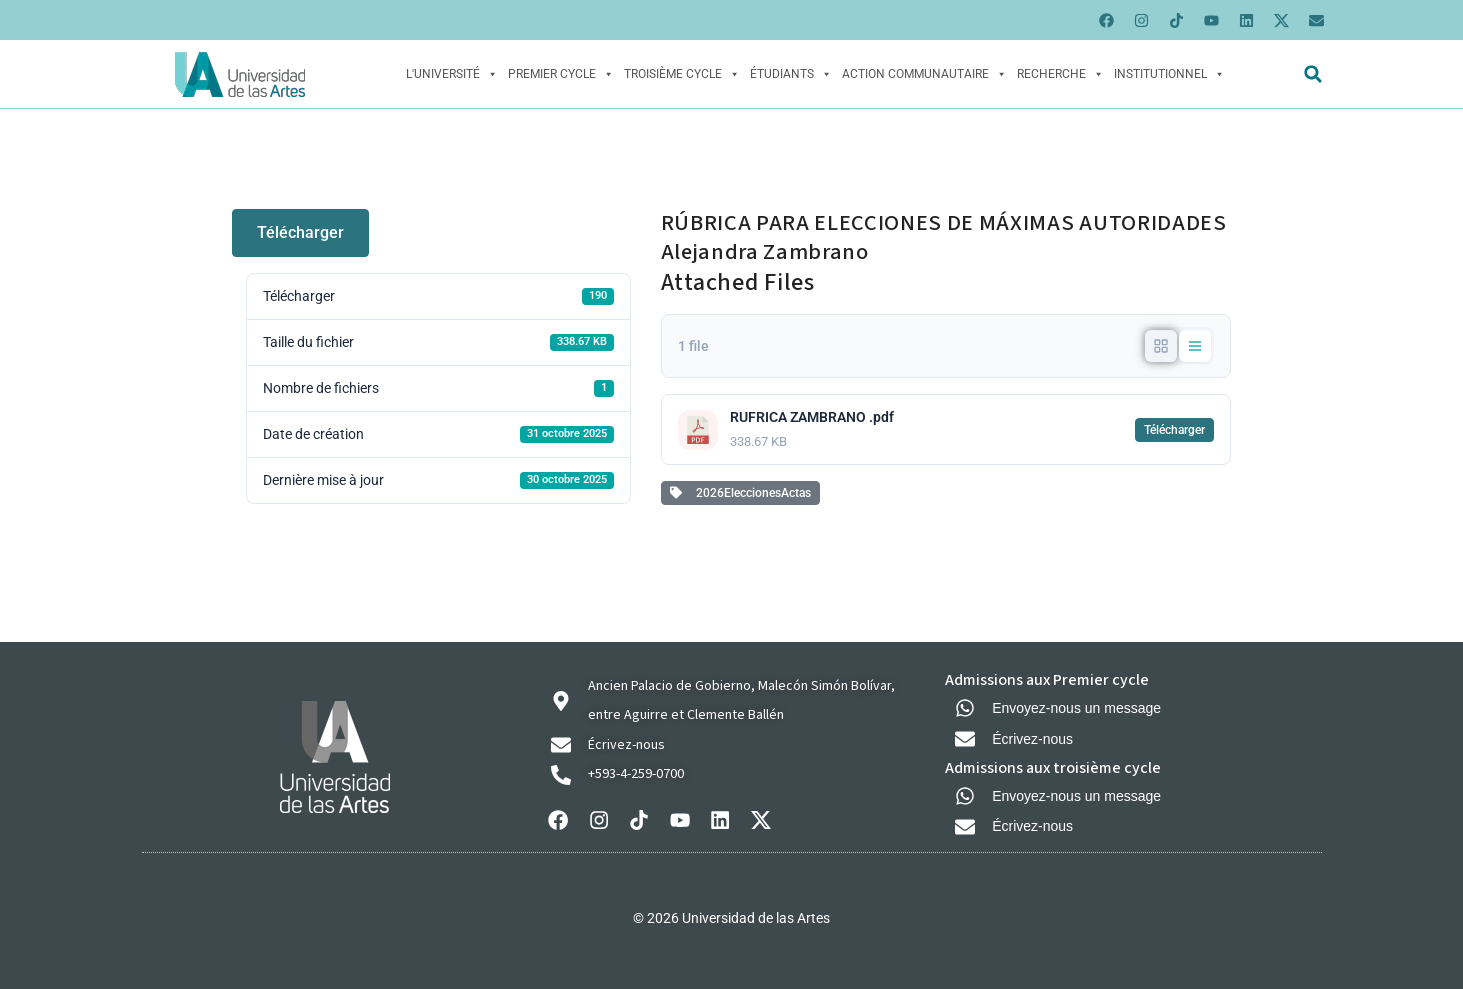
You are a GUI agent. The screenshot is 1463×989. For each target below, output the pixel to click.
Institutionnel (1169, 74)
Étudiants (791, 74)
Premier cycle (561, 74)
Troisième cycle (682, 74)
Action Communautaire (924, 74)
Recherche (1060, 74)
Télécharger (300, 232)
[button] (1313, 74)
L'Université (452, 74)
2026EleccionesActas (740, 493)
